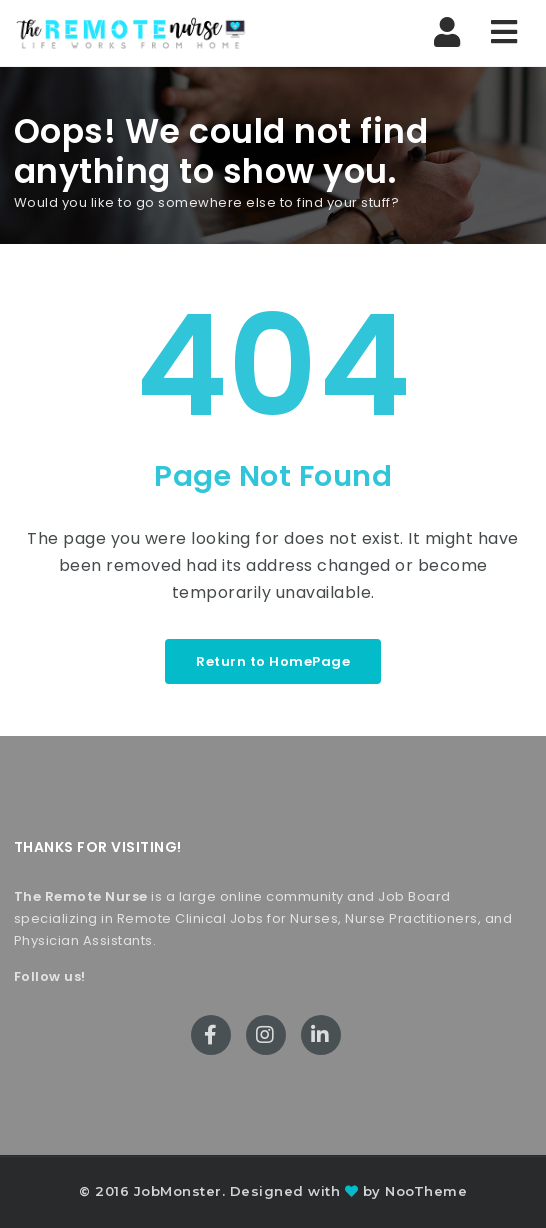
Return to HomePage (273, 661)
